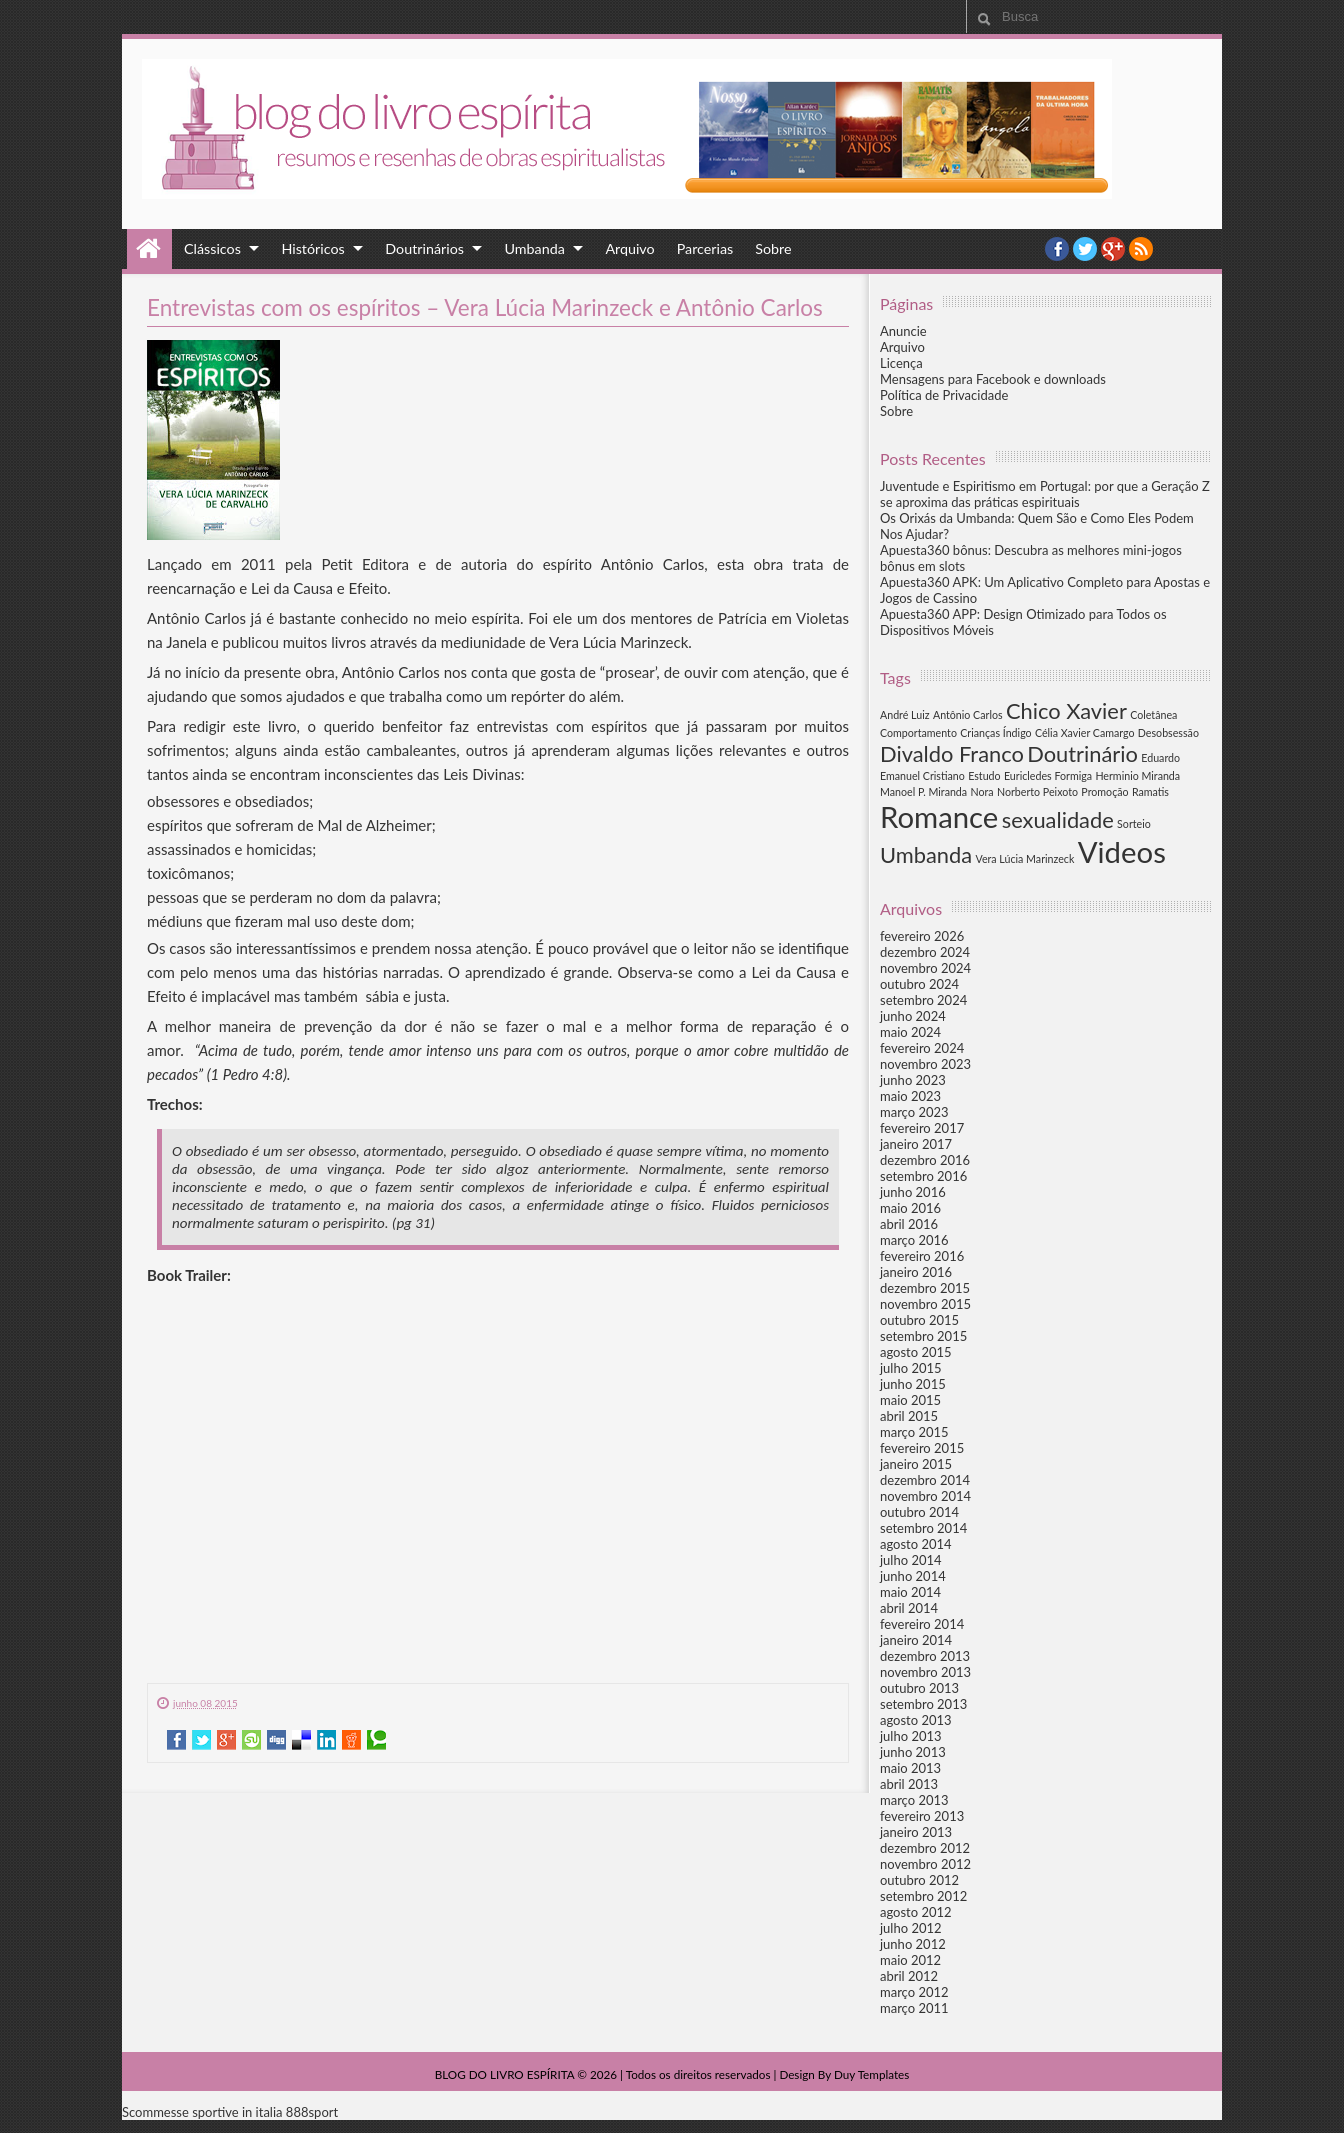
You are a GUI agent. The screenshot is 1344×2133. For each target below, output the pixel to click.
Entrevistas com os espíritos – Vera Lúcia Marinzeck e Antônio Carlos (485, 307)
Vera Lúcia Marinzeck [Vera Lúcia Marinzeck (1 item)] (1024, 858)
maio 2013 (910, 1768)
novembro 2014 (925, 1496)
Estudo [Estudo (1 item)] (984, 775)
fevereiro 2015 (922, 1448)
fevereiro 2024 (922, 1048)
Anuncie (903, 331)
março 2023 (914, 1112)
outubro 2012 (919, 1880)
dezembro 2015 (925, 1288)
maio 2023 (910, 1096)
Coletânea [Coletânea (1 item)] (1153, 714)
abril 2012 (909, 1976)
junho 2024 (913, 1016)
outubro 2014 (919, 1512)
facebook (1057, 249)
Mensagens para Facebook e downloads (993, 379)
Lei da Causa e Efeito (319, 588)
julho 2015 (911, 1368)
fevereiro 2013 (922, 1816)
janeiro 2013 (916, 1832)
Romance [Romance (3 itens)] (939, 816)
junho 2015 (913, 1384)
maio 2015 (910, 1400)
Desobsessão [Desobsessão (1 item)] (1168, 732)
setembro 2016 (923, 1176)
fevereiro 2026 (922, 936)
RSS (1141, 249)
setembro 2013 (923, 1704)
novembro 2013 (925, 1672)
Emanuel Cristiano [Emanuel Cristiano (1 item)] (922, 775)
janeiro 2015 (916, 1464)
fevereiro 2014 (922, 1624)
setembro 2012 (923, 1896)
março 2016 (914, 1240)
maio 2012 (910, 1960)
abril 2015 (909, 1416)
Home (149, 249)
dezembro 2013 (925, 1656)
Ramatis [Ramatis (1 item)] (1150, 791)
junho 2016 (913, 1192)
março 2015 (914, 1432)
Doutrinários (424, 248)
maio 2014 (910, 1592)
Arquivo (629, 248)
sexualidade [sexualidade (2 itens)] (1058, 819)
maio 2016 (910, 1208)
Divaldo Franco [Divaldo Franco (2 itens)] (952, 753)
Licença (901, 363)
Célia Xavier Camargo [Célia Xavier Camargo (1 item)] (1085, 732)
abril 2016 (909, 1224)
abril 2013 (909, 1784)
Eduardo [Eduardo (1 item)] (1160, 757)
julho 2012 (911, 1928)
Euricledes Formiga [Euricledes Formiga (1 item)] (1048, 775)
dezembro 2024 (925, 952)
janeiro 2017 (916, 1144)
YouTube (1113, 249)
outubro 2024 (919, 984)
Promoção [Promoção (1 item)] (1104, 791)
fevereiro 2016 (922, 1256)
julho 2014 (911, 1560)
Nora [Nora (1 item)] (981, 791)
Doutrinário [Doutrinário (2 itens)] (1082, 753)
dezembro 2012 (925, 1848)
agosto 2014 (916, 1544)
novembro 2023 (925, 1064)
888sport (312, 2112)
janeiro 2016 (916, 1272)
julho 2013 (911, 1736)
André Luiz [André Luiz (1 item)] (905, 714)
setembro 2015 (923, 1336)
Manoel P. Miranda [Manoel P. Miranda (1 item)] (923, 791)
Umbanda (535, 248)
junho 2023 (913, 1080)
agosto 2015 (916, 1352)
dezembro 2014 (925, 1480)
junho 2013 (913, 1752)
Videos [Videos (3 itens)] (1122, 851)
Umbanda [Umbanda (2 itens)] (926, 854)
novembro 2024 (925, 968)
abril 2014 (909, 1608)
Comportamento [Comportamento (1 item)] (918, 732)
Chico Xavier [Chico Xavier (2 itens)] (1066, 710)
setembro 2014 (923, 1528)
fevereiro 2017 (922, 1128)
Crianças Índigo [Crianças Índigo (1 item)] (995, 732)
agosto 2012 (916, 1912)
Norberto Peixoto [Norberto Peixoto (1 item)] (1037, 791)
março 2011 (914, 2008)
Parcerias (705, 248)
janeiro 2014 (916, 1640)
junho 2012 (913, 1944)
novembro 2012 (925, 1864)
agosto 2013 (916, 1720)
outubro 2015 (919, 1320)
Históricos (312, 248)
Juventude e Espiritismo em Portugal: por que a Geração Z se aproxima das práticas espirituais (1045, 494)
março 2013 (914, 1800)
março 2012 (914, 1992)
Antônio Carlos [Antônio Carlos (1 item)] (968, 714)
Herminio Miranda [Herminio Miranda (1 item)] (1137, 775)
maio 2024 (910, 1032)
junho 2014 (913, 1576)
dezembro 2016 (925, 1160)
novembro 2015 (925, 1304)
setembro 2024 (923, 1000)
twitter (1085, 249)
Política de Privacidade (944, 395)
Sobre (773, 248)
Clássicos (212, 248)
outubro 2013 (919, 1688)
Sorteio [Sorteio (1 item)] (1134, 823)
